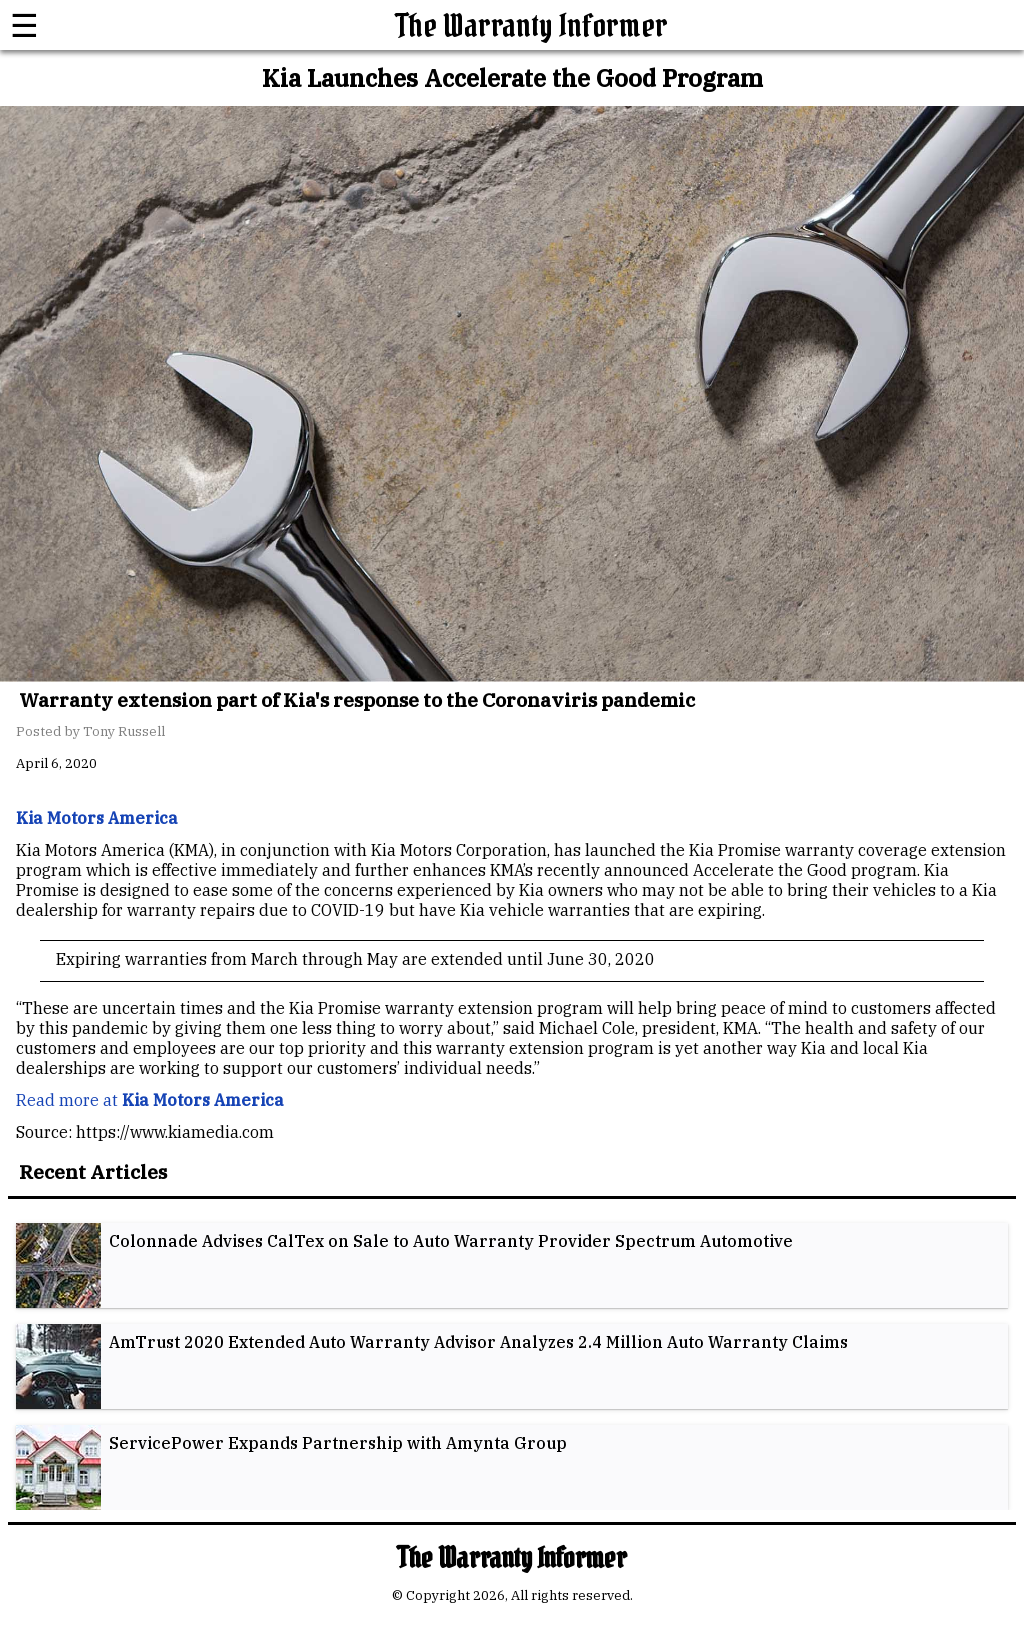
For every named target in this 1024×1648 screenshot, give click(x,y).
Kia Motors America (203, 1100)
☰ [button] (24, 25)
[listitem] (512, 1265)
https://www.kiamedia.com (175, 1132)
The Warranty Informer (532, 25)
